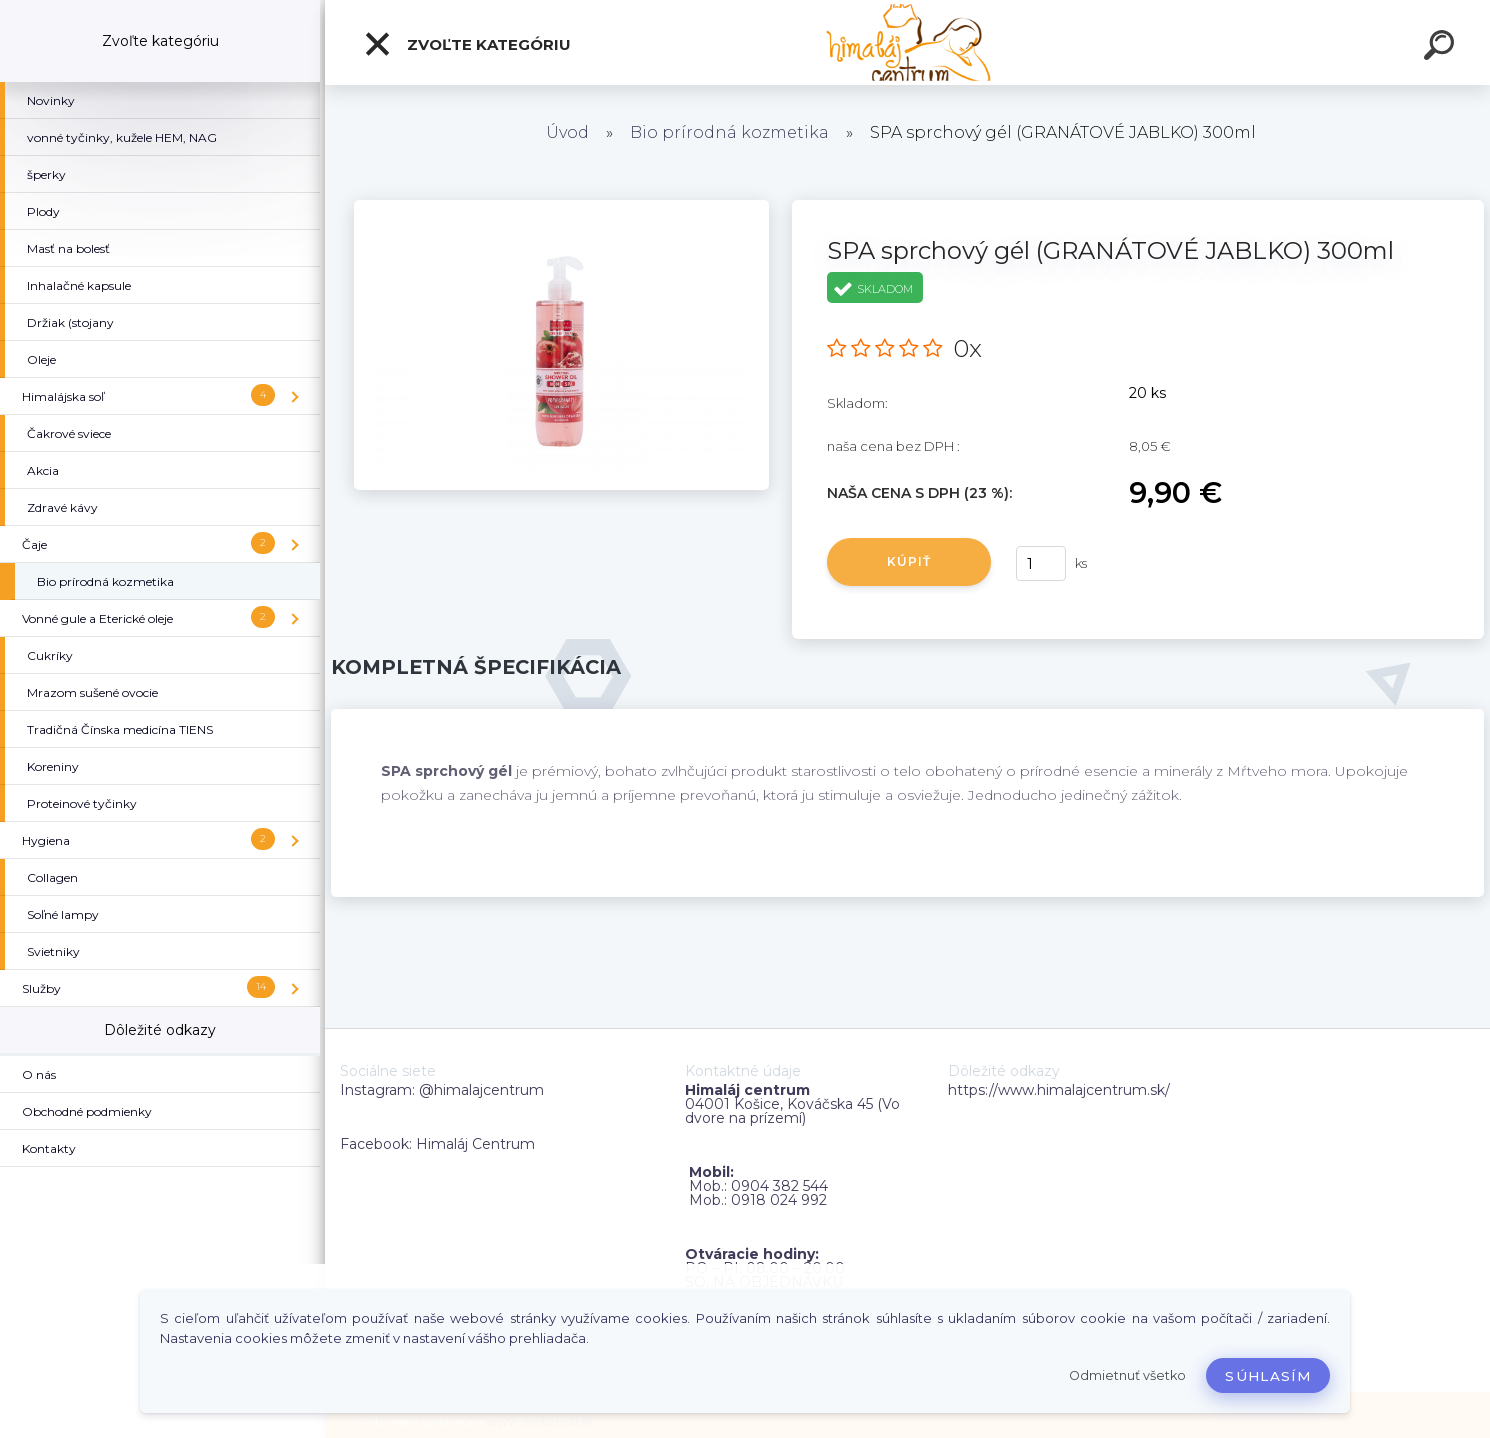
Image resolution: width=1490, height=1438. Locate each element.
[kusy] (1041, 563)
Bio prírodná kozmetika (729, 132)
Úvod (567, 132)
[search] (1442, 48)
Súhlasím (1268, 1376)
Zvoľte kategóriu (467, 44)
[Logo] (907, 42)
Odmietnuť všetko (1127, 1375)
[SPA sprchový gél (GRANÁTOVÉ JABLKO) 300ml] (561, 207)
